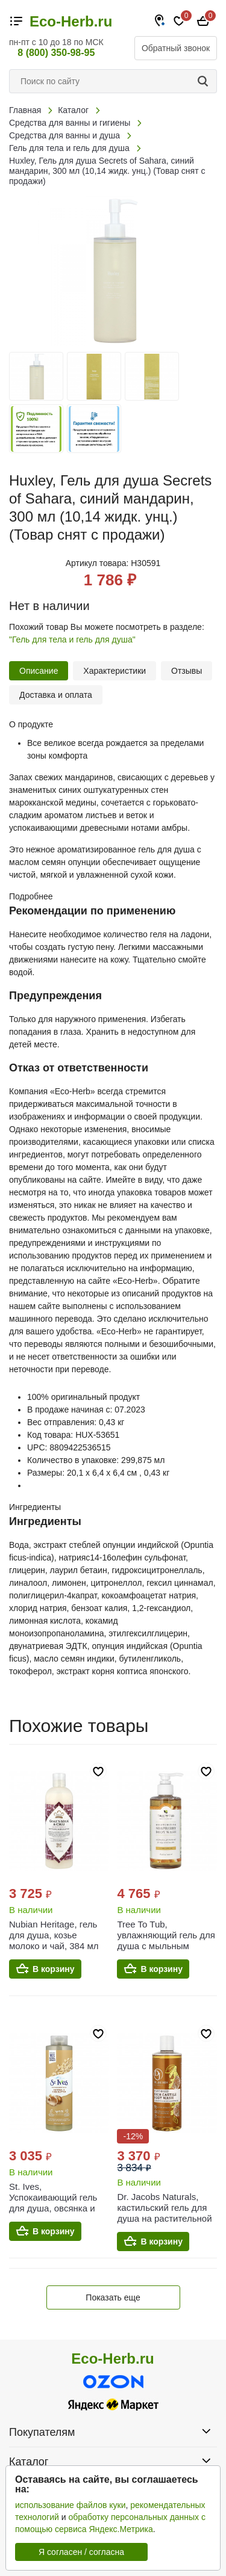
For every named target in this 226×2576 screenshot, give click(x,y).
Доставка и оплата (55, 695)
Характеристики (114, 671)
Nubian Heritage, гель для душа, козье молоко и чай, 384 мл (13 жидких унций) (54, 1940)
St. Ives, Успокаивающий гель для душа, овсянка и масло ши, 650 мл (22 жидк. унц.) (54, 2208)
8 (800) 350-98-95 (56, 53)
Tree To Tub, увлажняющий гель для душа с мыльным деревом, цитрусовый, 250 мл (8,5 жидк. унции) (166, 1951)
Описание (38, 671)
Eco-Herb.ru (71, 21)
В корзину (54, 1969)
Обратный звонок (176, 48)
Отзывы (186, 671)
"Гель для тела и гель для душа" (72, 639)
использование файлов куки (70, 2505)
